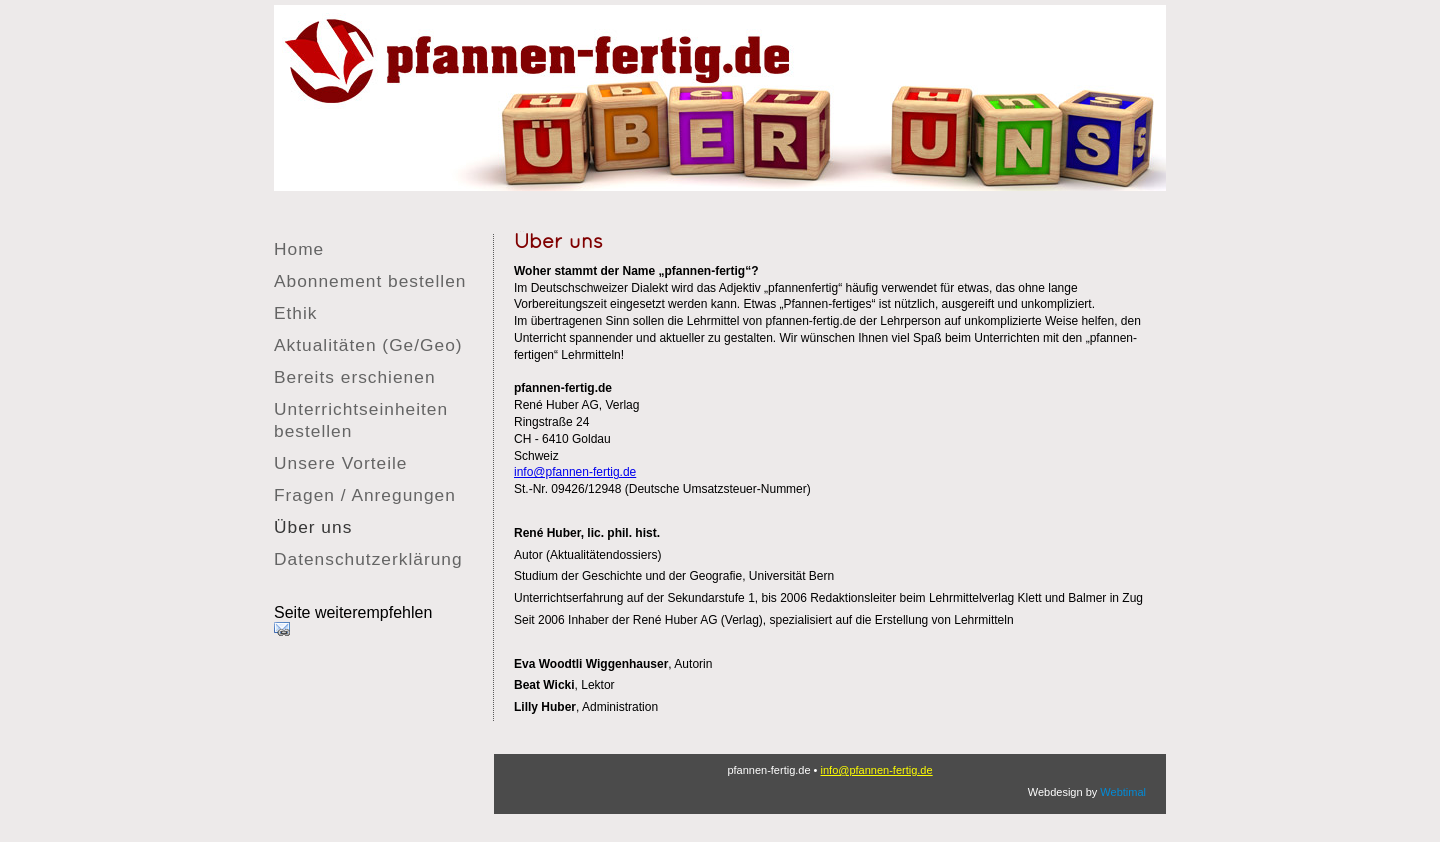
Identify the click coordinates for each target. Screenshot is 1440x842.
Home (299, 249)
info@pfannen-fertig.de (575, 472)
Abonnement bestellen (370, 281)
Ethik (296, 313)
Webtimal (1123, 792)
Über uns (313, 527)
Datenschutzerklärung (368, 559)
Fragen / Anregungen (365, 495)
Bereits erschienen (355, 377)
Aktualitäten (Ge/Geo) (368, 345)
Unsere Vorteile (340, 463)
